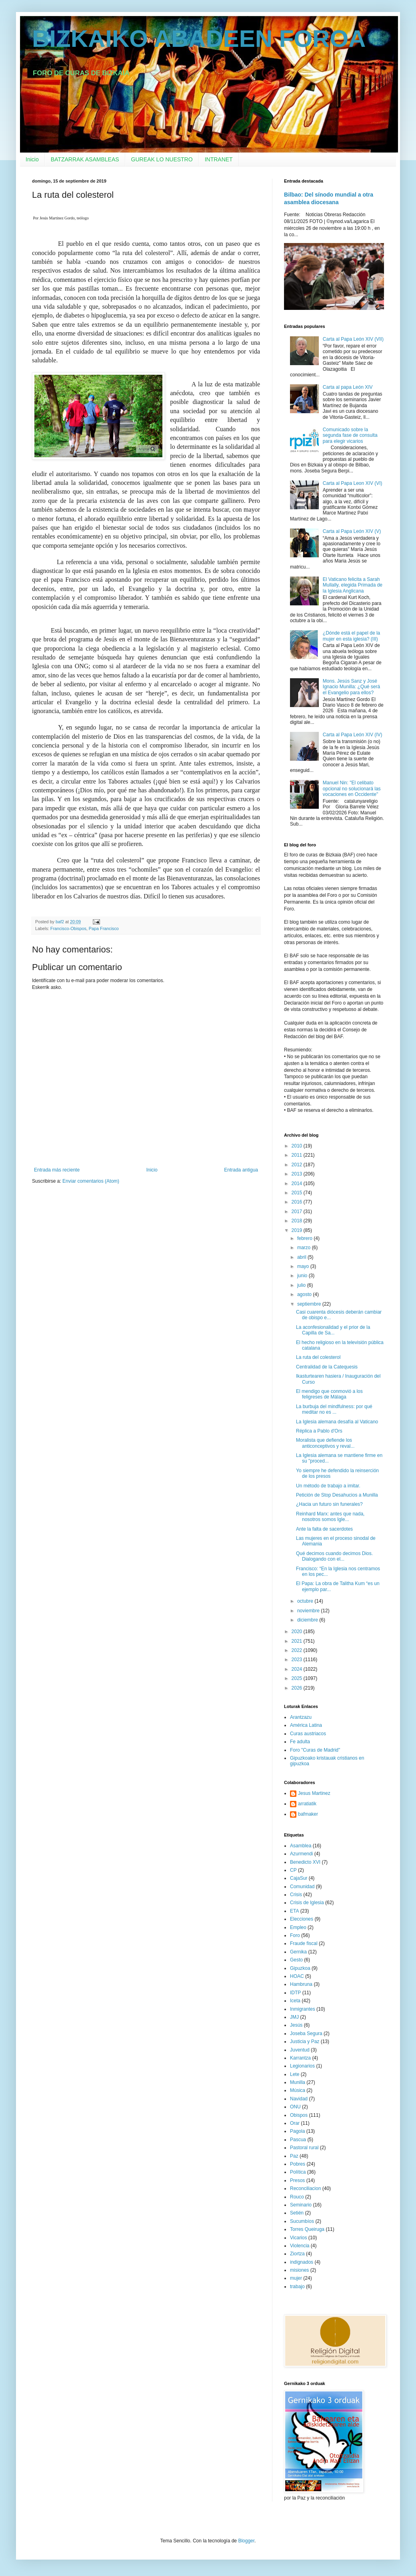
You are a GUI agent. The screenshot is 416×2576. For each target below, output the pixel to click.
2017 (298, 1211)
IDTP (295, 1992)
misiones (299, 2270)
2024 (298, 1669)
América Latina (306, 1725)
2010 (298, 1146)
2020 (298, 1631)
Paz (294, 2156)
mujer (296, 2278)
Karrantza (300, 2058)
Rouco (297, 2197)
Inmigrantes (302, 2009)
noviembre (309, 1611)
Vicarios (298, 2237)
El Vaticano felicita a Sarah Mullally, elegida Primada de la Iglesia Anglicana (352, 585)
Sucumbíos (302, 2221)
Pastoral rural (304, 2147)
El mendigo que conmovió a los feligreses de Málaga (329, 1394)
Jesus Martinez (314, 1793)
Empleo (298, 1927)
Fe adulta (300, 1741)
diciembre (308, 1620)
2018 (298, 1221)
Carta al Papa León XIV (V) (352, 531)
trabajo (297, 2286)
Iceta (295, 2000)
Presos (297, 2180)
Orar (295, 2123)
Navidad (299, 2099)
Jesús (296, 2025)
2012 (298, 1164)
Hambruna (301, 1984)
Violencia (299, 2245)
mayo (303, 1266)
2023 (298, 1659)
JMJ (294, 2017)
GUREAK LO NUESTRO (162, 159)
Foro (295, 1935)
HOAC (297, 1976)
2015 (298, 1193)
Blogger (246, 2541)
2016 (298, 1202)
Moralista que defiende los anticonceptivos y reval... (325, 1443)
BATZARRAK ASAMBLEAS (85, 159)
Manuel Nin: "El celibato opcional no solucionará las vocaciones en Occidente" (352, 788)
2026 (298, 1688)
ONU (295, 2107)
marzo (304, 1247)
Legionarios (302, 2066)
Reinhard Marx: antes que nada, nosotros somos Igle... (330, 1516)
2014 (298, 1183)
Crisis (296, 1894)
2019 (298, 1230)
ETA (294, 1911)
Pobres (297, 2164)
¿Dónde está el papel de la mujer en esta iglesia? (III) (351, 635)
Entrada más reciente (57, 1170)
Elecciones (301, 1919)
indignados (301, 2262)
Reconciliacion (305, 2188)
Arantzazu (301, 1717)
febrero (305, 1238)
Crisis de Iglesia (307, 1902)
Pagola (297, 2131)
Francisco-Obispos (68, 928)
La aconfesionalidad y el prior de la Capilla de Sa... (333, 1330)
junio (303, 1275)
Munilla (297, 2082)
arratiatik (307, 1803)
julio (302, 1285)
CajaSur (298, 1878)
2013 (298, 1174)
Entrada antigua (241, 1170)
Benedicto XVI (305, 1862)
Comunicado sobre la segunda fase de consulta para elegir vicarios (350, 435)
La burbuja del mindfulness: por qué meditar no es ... (334, 1409)
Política (298, 2172)
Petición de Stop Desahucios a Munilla (337, 1495)
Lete (294, 2074)
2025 (298, 1678)
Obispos (299, 2115)
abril (302, 1257)
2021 (298, 1641)
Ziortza (297, 2254)
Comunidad (302, 1886)
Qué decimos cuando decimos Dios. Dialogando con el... (334, 1556)
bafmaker (308, 1814)
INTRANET (219, 159)
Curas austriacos (308, 1733)
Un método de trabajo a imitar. (328, 1486)
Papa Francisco (104, 928)
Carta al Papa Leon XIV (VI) (352, 483)
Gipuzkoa (300, 1968)
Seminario (301, 2205)
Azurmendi (301, 1854)
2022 (298, 1650)
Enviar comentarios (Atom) (90, 1181)
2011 (298, 1155)
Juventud (300, 2050)
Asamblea (300, 1846)
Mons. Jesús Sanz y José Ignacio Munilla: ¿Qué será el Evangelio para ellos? (351, 686)
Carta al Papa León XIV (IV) (352, 734)
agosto (305, 1294)
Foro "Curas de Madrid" (315, 1750)
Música (297, 2090)
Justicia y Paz (304, 2041)
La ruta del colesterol (318, 1357)
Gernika (298, 1952)
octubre (305, 1601)
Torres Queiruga (307, 2229)
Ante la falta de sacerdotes (324, 1529)
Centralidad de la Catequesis (327, 1367)
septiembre (309, 1304)
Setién (297, 2213)
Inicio (32, 159)
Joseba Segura (306, 2033)
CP (293, 1870)
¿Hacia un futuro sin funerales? (329, 1504)
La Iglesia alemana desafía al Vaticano (337, 1422)
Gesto (296, 1960)
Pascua (298, 2139)
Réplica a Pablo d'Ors (319, 1431)
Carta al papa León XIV (348, 387)
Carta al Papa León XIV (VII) (353, 339)
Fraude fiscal (304, 1943)
